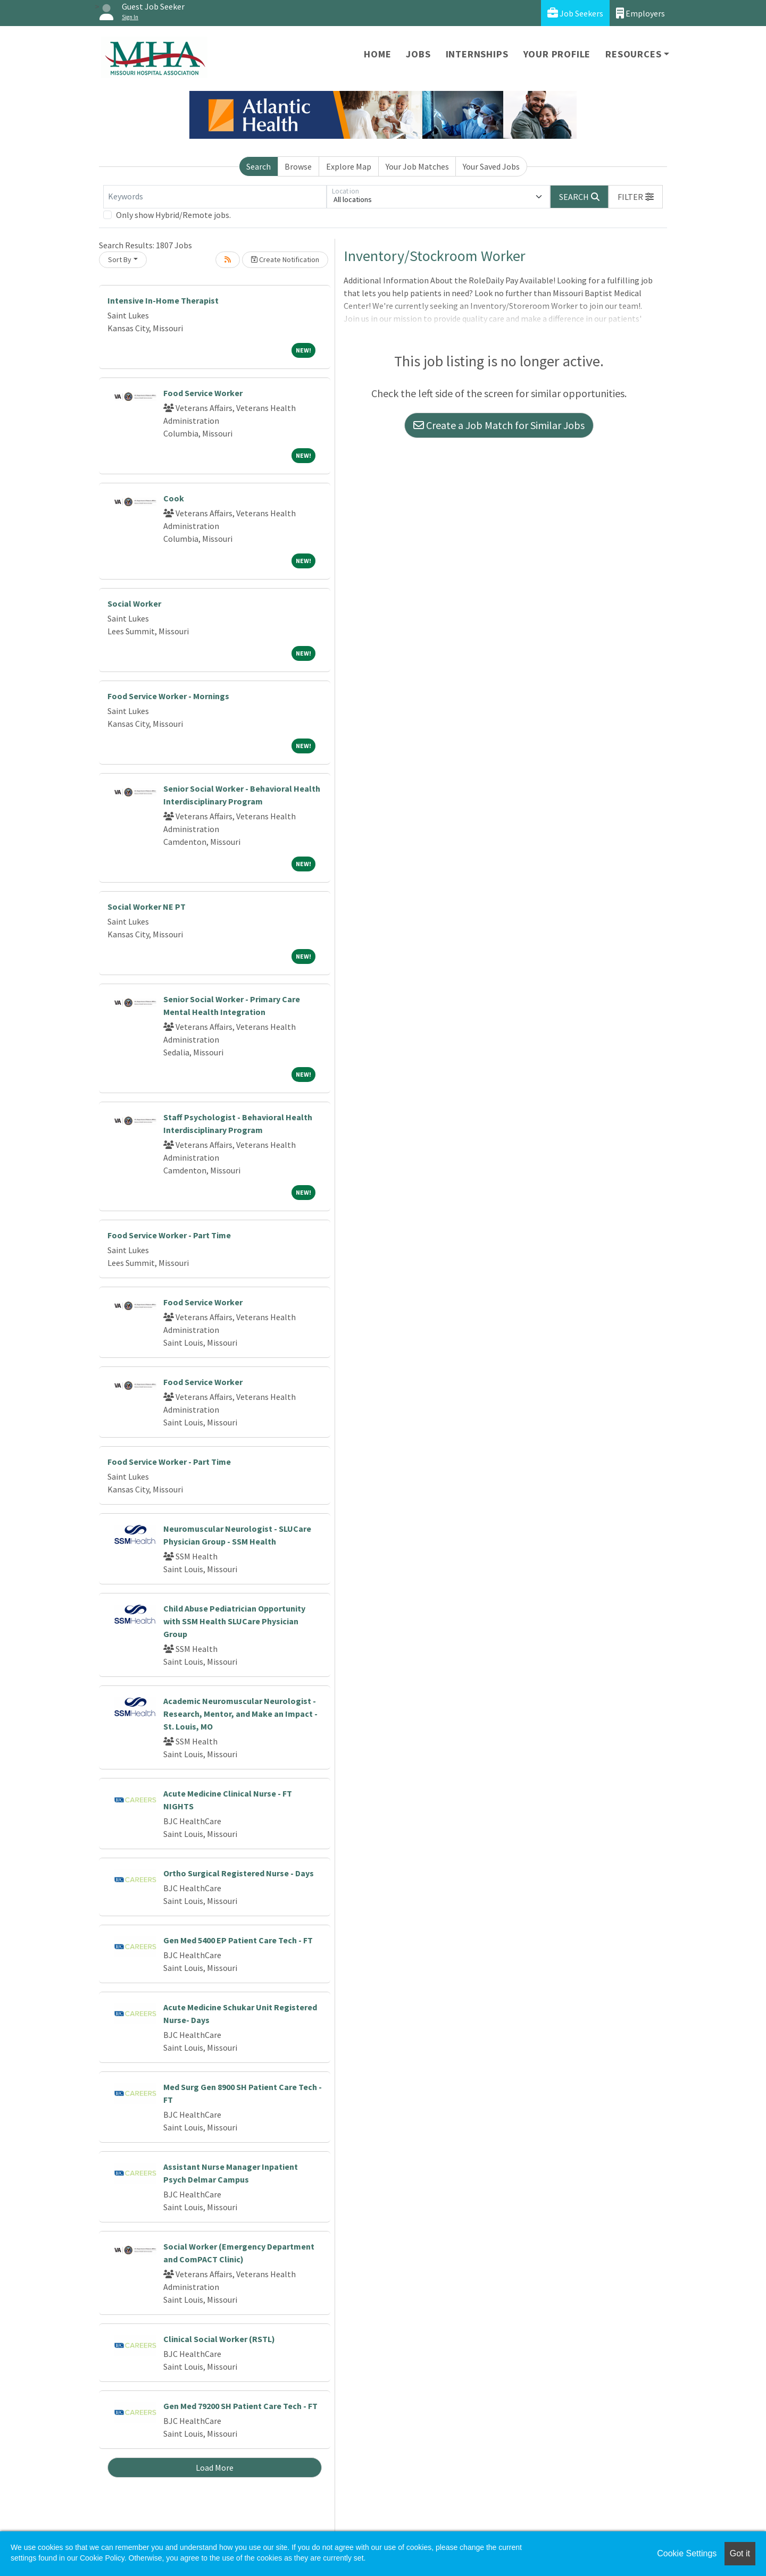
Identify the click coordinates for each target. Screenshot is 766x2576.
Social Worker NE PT (146, 906)
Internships (477, 54)
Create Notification (285, 259)
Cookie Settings (687, 2553)
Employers (640, 13)
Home (377, 54)
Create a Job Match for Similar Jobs (499, 425)
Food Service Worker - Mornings (168, 696)
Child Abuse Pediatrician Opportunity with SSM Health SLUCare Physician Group (234, 1621)
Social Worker (134, 603)
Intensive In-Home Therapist (163, 300)
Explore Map (348, 166)
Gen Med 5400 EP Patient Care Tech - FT (238, 1940)
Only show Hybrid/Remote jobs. (173, 214)
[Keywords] (215, 196)
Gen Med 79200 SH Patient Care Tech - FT (240, 2406)
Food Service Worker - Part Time (169, 1235)
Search (258, 166)
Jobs (418, 54)
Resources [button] (633, 54)
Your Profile (557, 54)
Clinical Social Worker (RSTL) (219, 2339)
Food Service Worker (203, 393)
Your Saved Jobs (491, 166)
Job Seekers (575, 13)
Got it (740, 2553)
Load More (215, 2467)
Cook (173, 498)
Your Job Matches (417, 166)
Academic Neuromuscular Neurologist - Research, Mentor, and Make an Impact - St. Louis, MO (240, 1714)
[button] (636, 196)
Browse (298, 166)
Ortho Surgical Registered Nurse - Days (238, 1873)
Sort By (119, 259)
